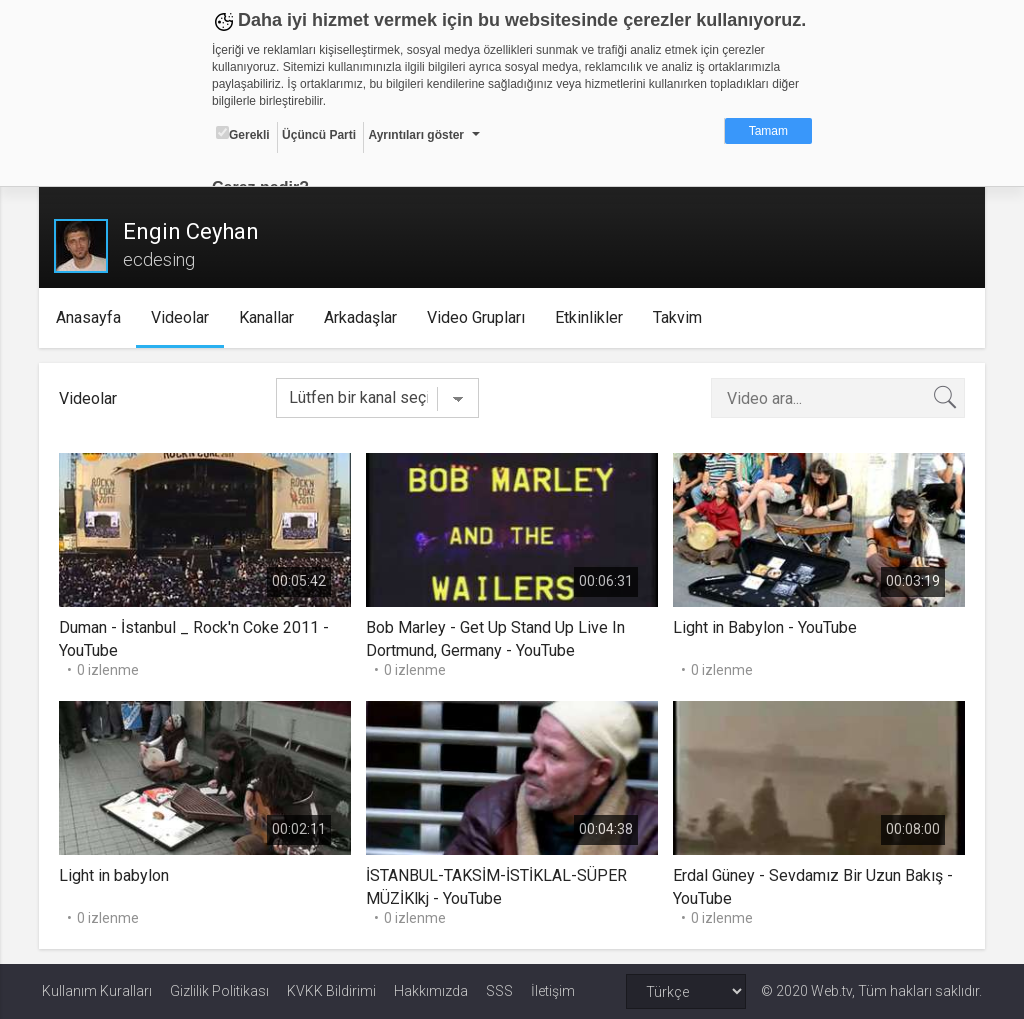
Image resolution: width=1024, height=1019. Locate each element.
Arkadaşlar (364, 317)
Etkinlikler (593, 317)
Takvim (681, 317)
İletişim (553, 991)
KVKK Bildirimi (331, 991)
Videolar (184, 317)
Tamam (768, 131)
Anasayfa (92, 317)
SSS (499, 991)
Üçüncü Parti (319, 135)
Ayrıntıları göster (416, 135)
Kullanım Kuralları (97, 991)
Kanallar (270, 317)
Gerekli (243, 134)
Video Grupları (480, 317)
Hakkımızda (431, 991)
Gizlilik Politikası (219, 991)
